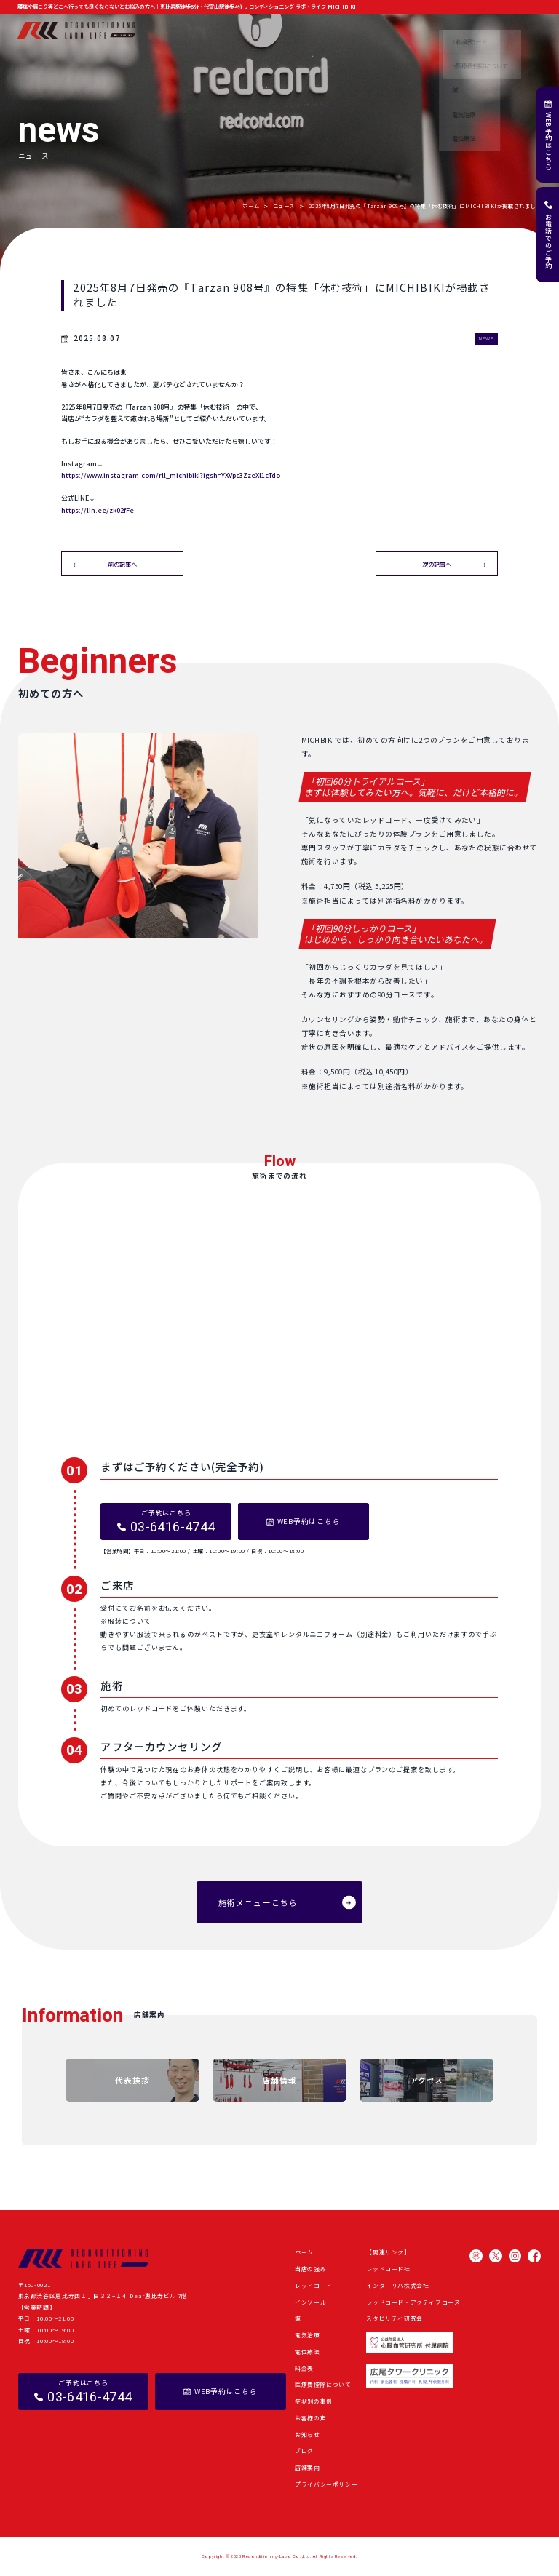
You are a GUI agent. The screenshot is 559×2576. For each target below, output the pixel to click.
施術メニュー (249, 29)
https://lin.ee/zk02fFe (97, 510)
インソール (310, 2302)
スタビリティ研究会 (394, 2318)
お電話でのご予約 (548, 241)
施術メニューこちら (258, 1902)
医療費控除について (323, 2384)
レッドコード (314, 2285)
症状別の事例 (341, 29)
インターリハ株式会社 (397, 2285)
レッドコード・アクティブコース (413, 2302)
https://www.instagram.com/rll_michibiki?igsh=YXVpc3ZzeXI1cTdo (170, 475)
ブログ (452, 29)
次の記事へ (436, 563)
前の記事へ (122, 563)
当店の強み (206, 29)
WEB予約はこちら (548, 141)
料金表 (304, 2368)
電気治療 (307, 2335)
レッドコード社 (388, 2269)
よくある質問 (489, 29)
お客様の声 (384, 29)
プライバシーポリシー (326, 2484)
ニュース (284, 206)
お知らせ (421, 29)
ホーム (172, 29)
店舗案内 (530, 29)
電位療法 (307, 2352)
